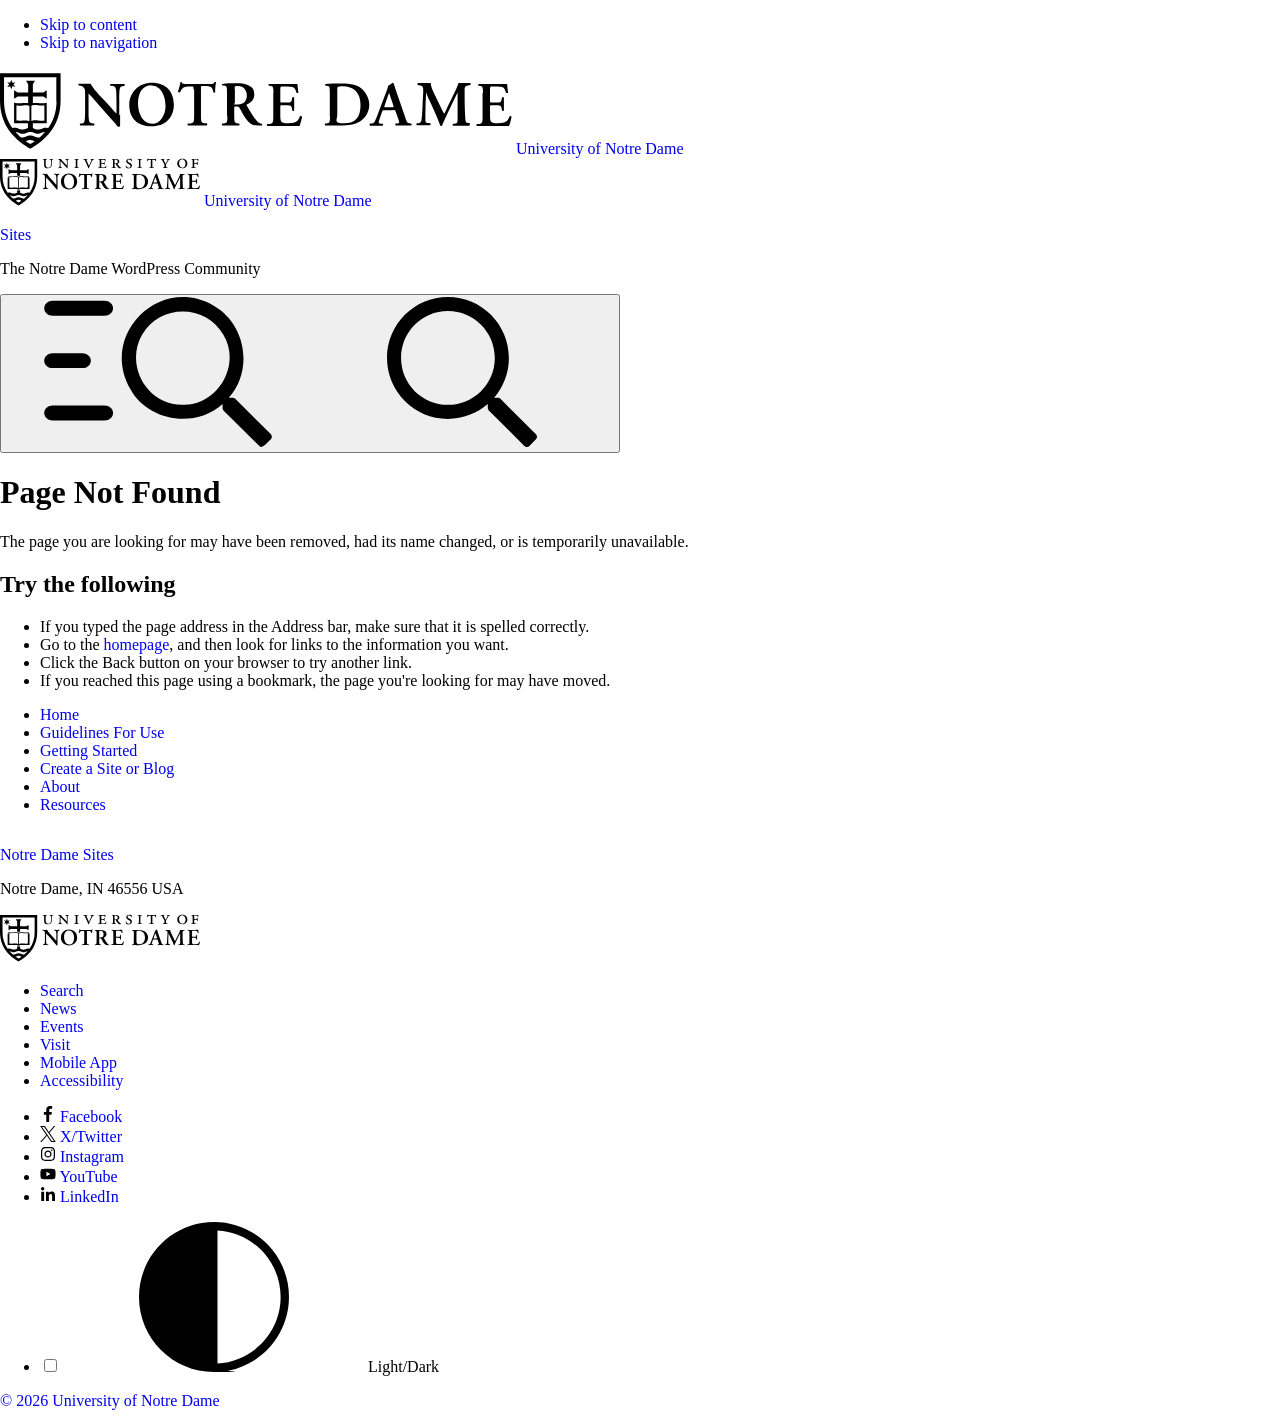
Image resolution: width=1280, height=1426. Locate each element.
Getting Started (88, 750)
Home (59, 714)
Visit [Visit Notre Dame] (55, 1044)
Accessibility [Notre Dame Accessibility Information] (82, 1080)
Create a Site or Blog (107, 768)
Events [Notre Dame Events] (62, 1026)
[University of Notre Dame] (100, 956)
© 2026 (24, 1400)
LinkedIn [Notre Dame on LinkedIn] (79, 1196)
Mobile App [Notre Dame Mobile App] (78, 1062)
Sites (15, 234)
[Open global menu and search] (310, 373)
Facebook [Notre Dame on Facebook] (81, 1116)
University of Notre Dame (136, 1400)
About (60, 786)
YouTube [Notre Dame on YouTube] (79, 1176)
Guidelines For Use (102, 732)
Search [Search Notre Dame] (62, 990)
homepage (137, 644)
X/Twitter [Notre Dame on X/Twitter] (81, 1136)
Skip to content (88, 24)
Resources (73, 804)
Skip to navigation (98, 42)
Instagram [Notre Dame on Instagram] (82, 1156)
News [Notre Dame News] (58, 1008)
